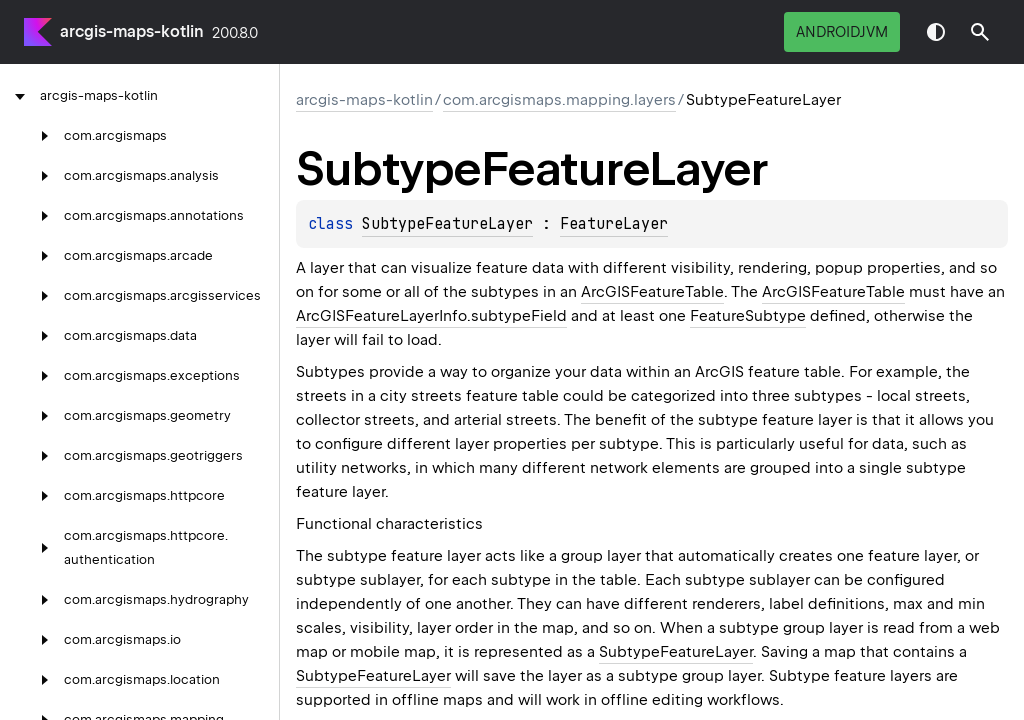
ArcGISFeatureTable (652, 292)
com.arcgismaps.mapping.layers (559, 100)
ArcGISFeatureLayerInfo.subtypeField (431, 316)
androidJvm (842, 32)
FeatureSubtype (748, 316)
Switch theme (936, 32)
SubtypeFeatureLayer (447, 224)
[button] (980, 32)
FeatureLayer (614, 224)
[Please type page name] (980, 32)
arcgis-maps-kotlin (132, 31)
